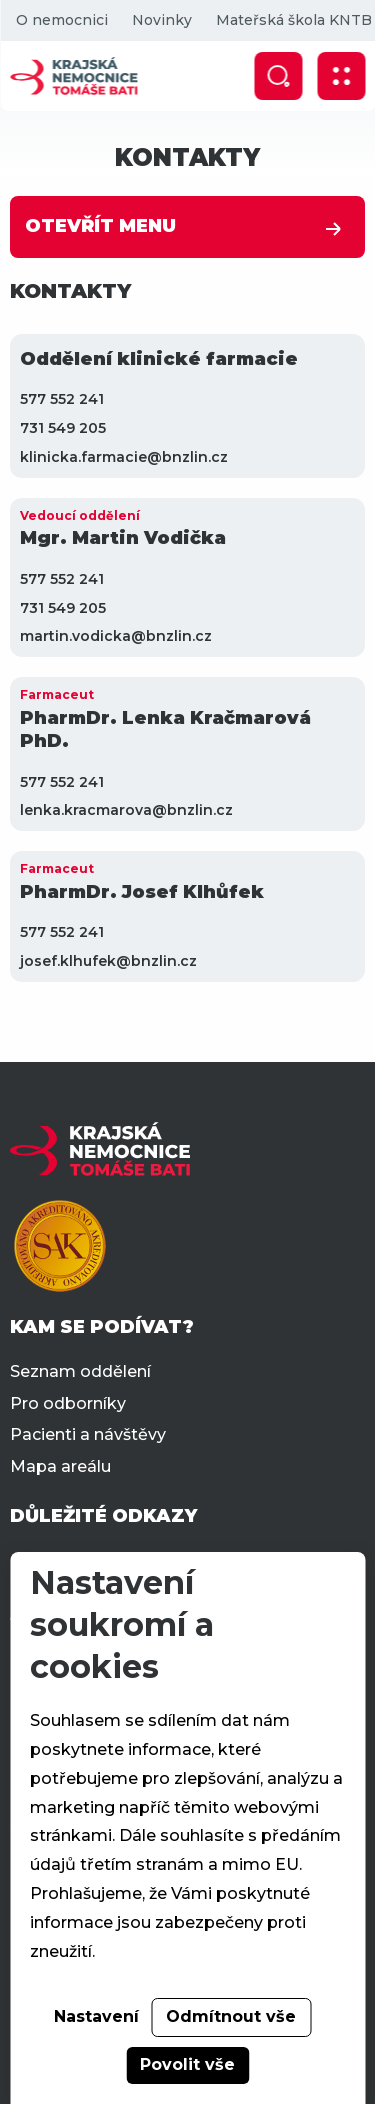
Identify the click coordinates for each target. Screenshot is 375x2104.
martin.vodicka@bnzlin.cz (116, 636)
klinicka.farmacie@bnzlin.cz (124, 457)
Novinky (161, 20)
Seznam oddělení (80, 1371)
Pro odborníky (68, 1403)
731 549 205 (63, 428)
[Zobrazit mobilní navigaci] (341, 76)
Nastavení (96, 2016)
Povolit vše (187, 2064)
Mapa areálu (60, 1466)
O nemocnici (61, 20)
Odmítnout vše (231, 2016)
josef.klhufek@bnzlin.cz (108, 961)
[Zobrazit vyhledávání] (278, 76)
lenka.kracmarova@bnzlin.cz (126, 810)
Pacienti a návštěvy (88, 1434)
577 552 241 (62, 399)
